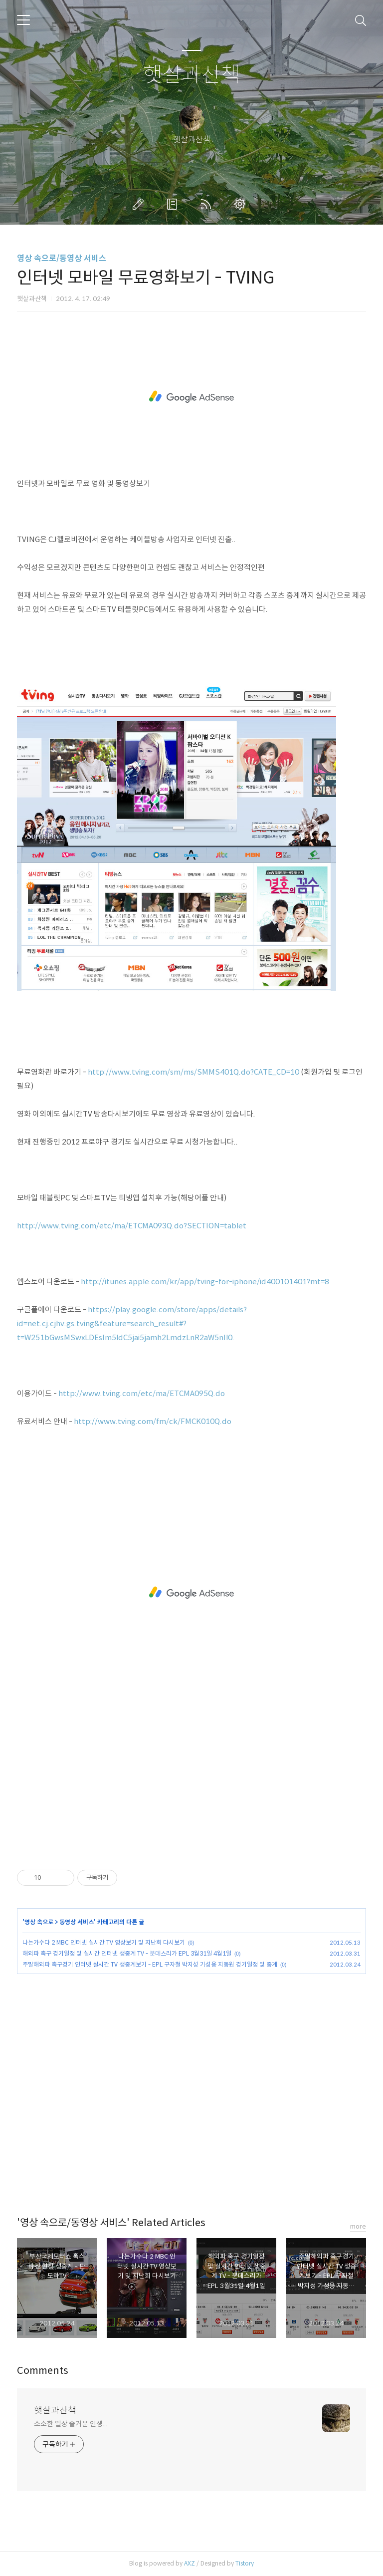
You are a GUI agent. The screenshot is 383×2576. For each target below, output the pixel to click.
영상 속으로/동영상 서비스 (61, 258)
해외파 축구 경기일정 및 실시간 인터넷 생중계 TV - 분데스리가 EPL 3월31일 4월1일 (126, 1953)
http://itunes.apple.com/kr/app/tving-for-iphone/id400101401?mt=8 (205, 1281)
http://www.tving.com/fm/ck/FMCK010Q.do (152, 1421)
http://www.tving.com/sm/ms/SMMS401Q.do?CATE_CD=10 (193, 1072)
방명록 (174, 204)
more (358, 2226)
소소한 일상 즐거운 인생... (70, 2423)
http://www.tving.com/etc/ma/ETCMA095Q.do (141, 1393)
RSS (208, 204)
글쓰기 (140, 204)
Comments (42, 2370)
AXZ (189, 2563)
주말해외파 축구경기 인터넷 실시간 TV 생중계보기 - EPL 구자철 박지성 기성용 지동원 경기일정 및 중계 (149, 1964)
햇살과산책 (191, 75)
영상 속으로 (38, 1922)
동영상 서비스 (76, 1922)
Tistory (244, 2563)
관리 (242, 204)
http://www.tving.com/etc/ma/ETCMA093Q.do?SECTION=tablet (131, 1225)
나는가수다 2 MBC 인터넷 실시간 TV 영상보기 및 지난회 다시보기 (103, 1942)
